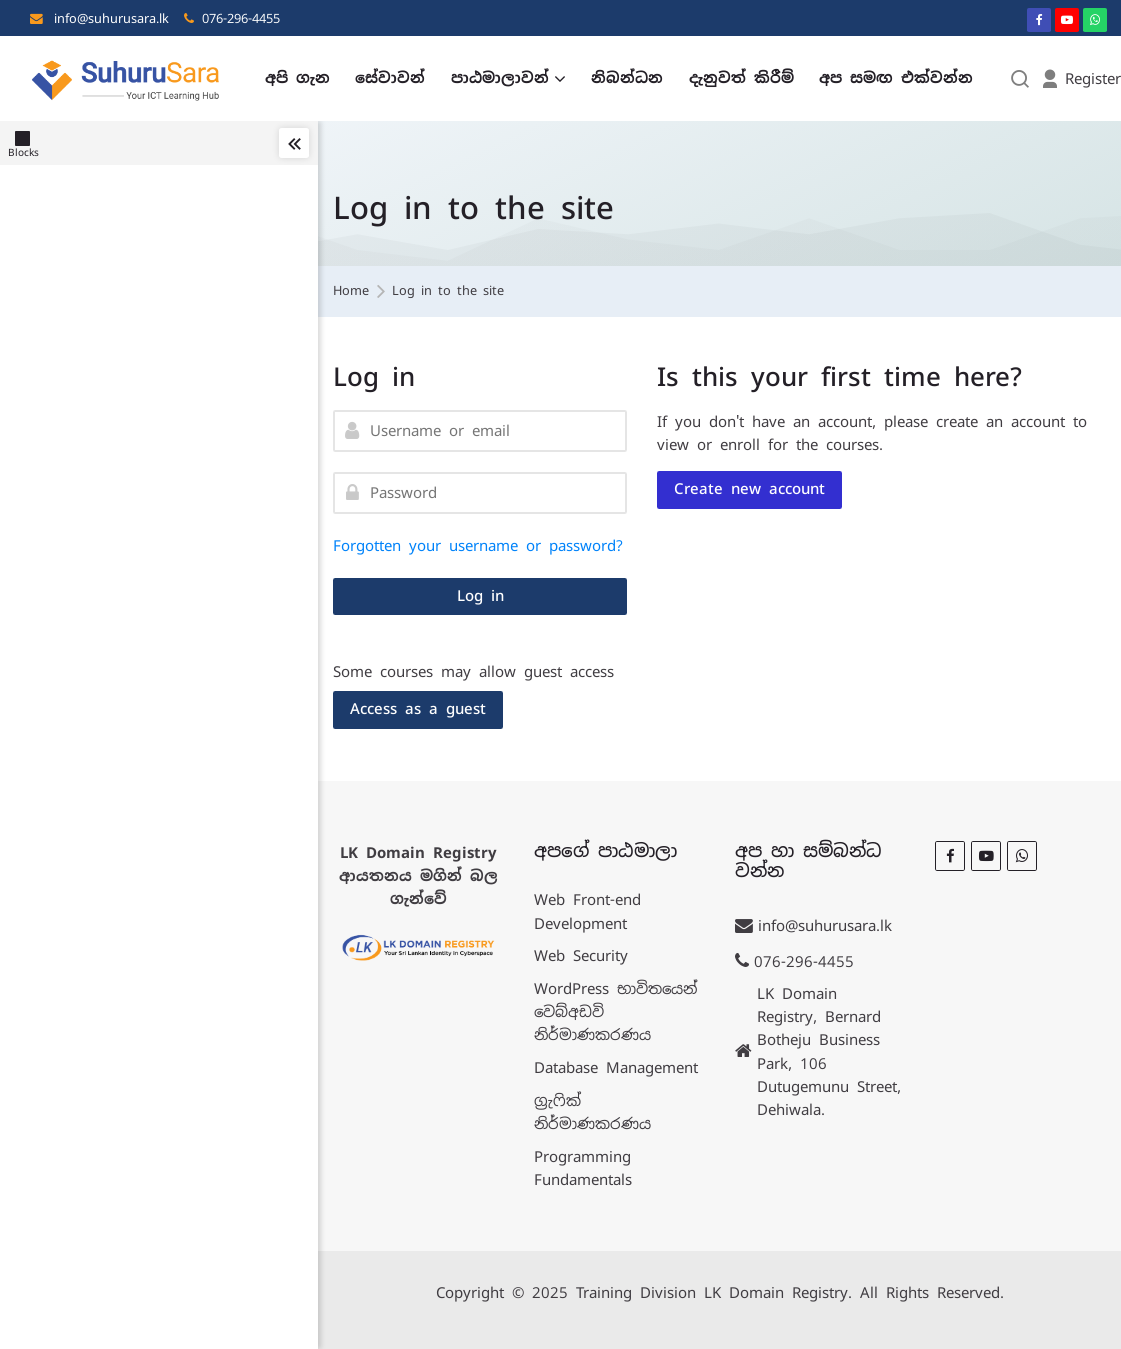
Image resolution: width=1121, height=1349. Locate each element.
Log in (480, 595)
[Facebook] (1039, 20)
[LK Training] (126, 78)
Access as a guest (418, 708)
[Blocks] (27, 143)
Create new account (749, 488)
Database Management (616, 1067)
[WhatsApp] (1095, 20)
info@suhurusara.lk (111, 18)
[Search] (1020, 78)
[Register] (1080, 78)
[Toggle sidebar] (294, 143)
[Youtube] (1067, 20)
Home (351, 291)
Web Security (581, 955)
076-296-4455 (241, 18)
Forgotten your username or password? (478, 545)
